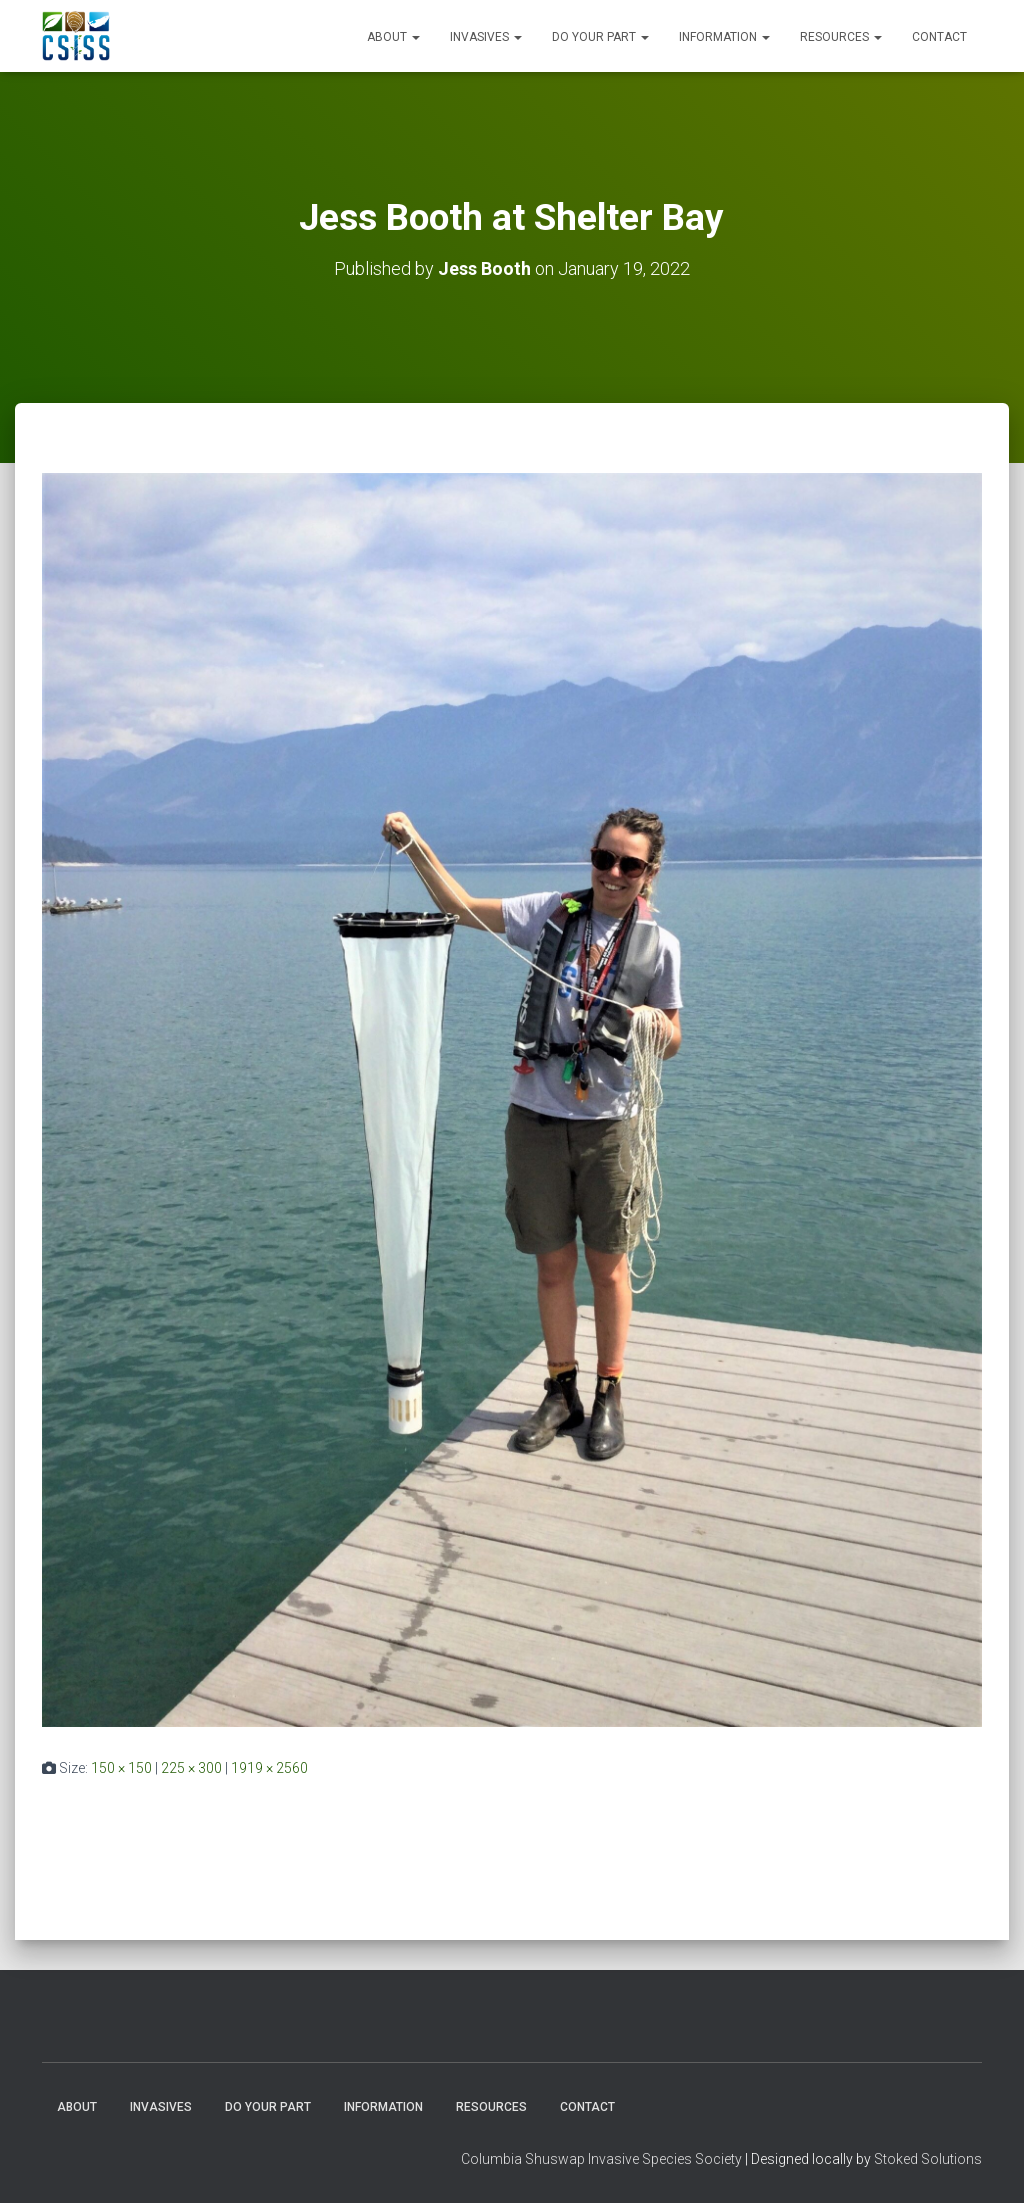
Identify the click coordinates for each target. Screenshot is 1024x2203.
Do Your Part (600, 37)
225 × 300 (191, 1768)
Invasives (486, 37)
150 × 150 (121, 1768)
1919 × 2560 (269, 1768)
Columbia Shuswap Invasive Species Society (601, 2159)
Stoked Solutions (928, 2159)
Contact (939, 37)
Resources (841, 37)
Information (724, 37)
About (393, 37)
